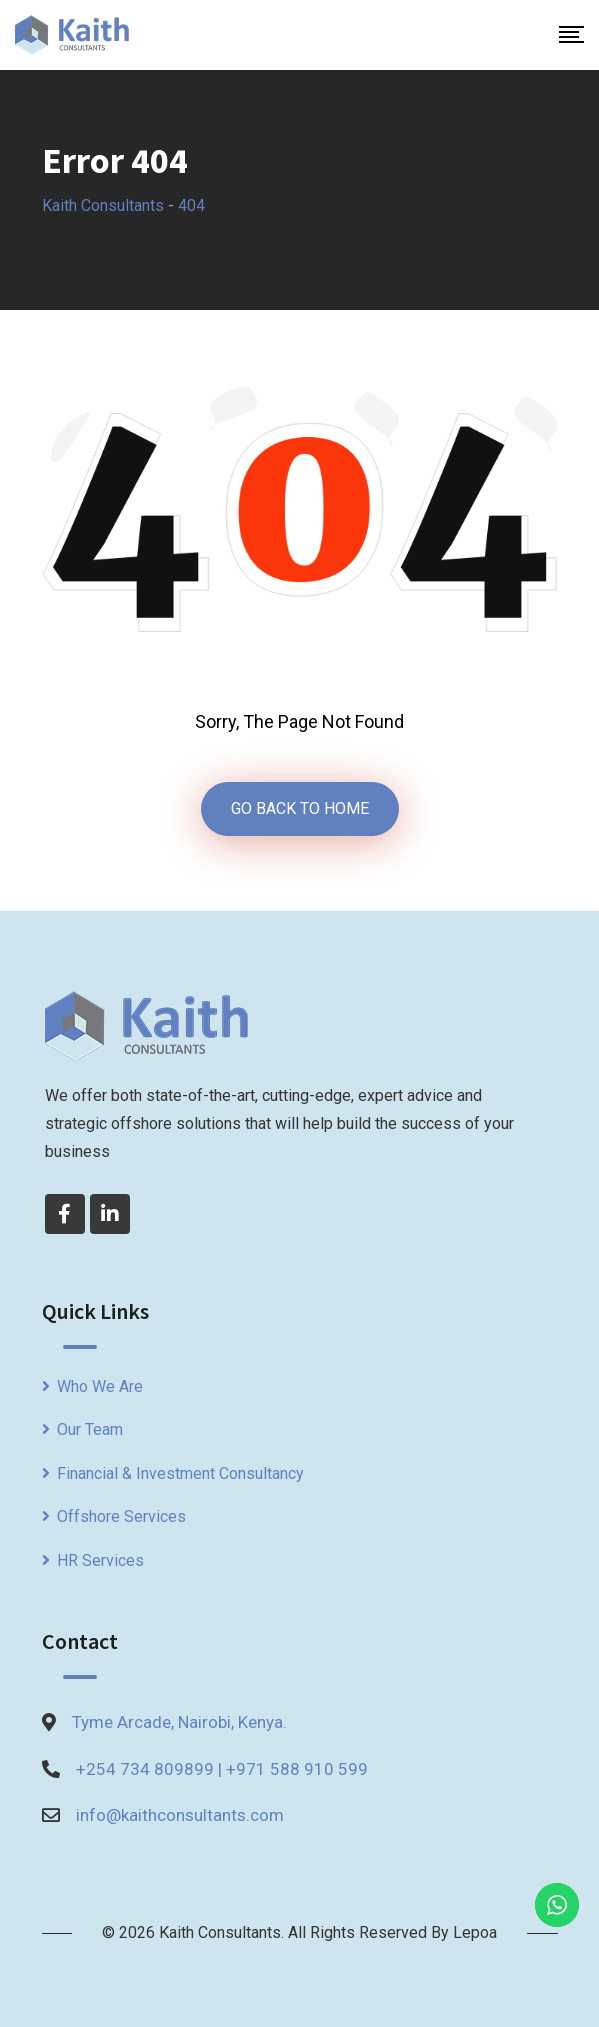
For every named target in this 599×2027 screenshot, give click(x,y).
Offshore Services (121, 1516)
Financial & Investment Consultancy (180, 1473)
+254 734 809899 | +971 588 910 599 (222, 1769)
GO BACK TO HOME (300, 808)
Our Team (90, 1429)
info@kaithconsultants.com (180, 1815)
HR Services (100, 1560)
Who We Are (100, 1386)
